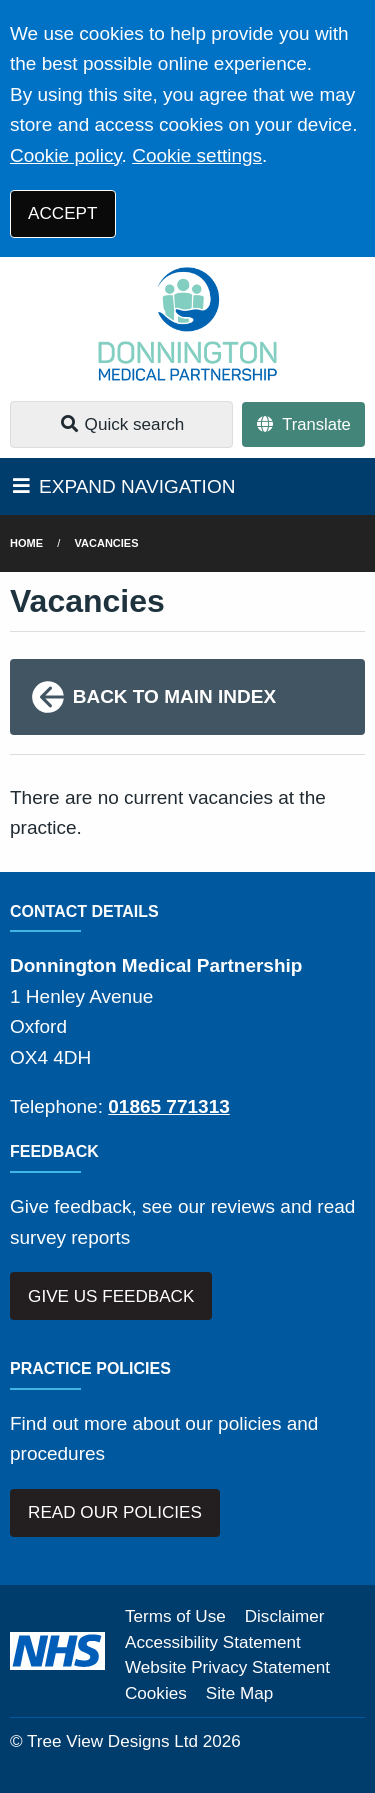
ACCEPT (62, 213)
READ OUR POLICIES (115, 1512)
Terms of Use (175, 1616)
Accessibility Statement (213, 1642)
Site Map (239, 1693)
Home (26, 543)
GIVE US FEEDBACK (111, 1296)
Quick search (122, 424)
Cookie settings (197, 155)
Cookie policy (66, 155)
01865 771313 (169, 1106)
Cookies (156, 1693)
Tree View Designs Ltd (112, 1741)
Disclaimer (285, 1616)
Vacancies (107, 543)
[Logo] (187, 324)
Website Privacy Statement (227, 1667)
